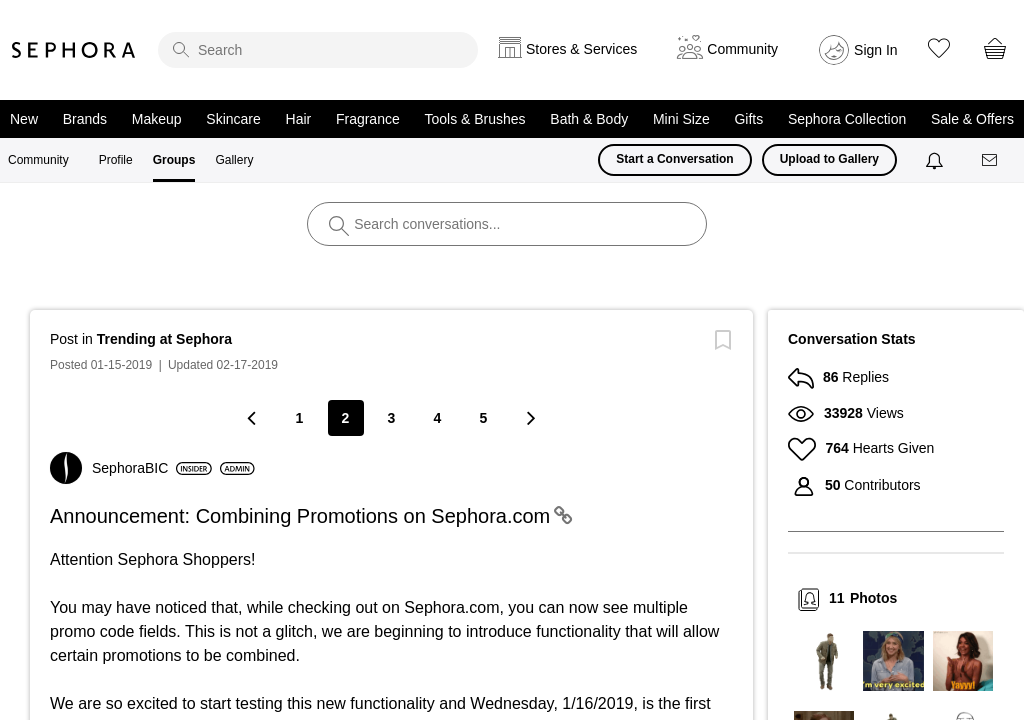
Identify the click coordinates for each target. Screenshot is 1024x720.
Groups (174, 160)
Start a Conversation (674, 159)
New (24, 119)
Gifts (748, 119)
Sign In (876, 50)
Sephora (74, 50)
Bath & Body (589, 119)
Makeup (157, 119)
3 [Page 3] (392, 418)
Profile (116, 160)
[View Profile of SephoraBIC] (152, 468)
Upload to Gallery (829, 159)
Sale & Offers (972, 119)
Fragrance (368, 119)
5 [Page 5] (484, 418)
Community (38, 160)
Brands (85, 119)
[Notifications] (936, 160)
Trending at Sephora (164, 339)
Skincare (233, 119)
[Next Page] (530, 417)
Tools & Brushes (474, 119)
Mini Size (681, 119)
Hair (299, 119)
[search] (318, 50)
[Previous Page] (254, 417)
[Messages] (991, 160)
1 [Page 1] (300, 418)
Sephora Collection (847, 119)
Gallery (234, 160)
